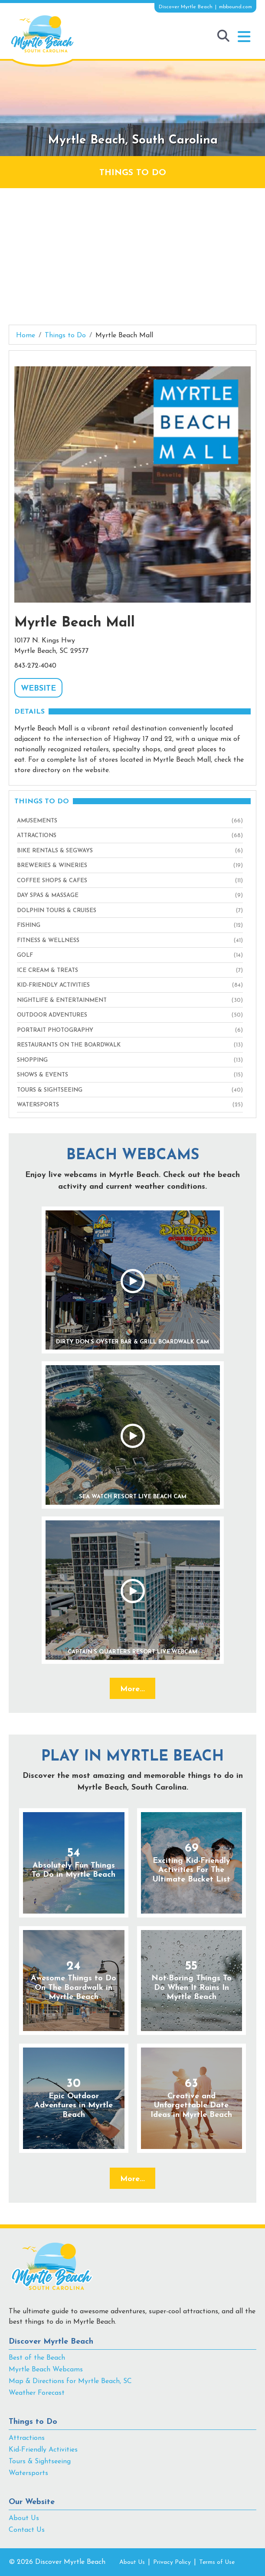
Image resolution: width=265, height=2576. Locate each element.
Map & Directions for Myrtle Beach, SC (70, 2381)
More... (132, 1689)
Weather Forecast (37, 2393)
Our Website (32, 2502)
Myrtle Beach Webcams (46, 2369)
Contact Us (27, 2530)
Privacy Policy (172, 2562)
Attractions (27, 2438)
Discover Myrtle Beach (51, 2342)
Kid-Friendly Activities (43, 2449)
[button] (244, 36)
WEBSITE (38, 689)
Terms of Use (217, 2562)
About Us (24, 2518)
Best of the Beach (37, 2357)
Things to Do (33, 2422)
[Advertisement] (132, 253)
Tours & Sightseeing (40, 2461)
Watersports (28, 2473)
